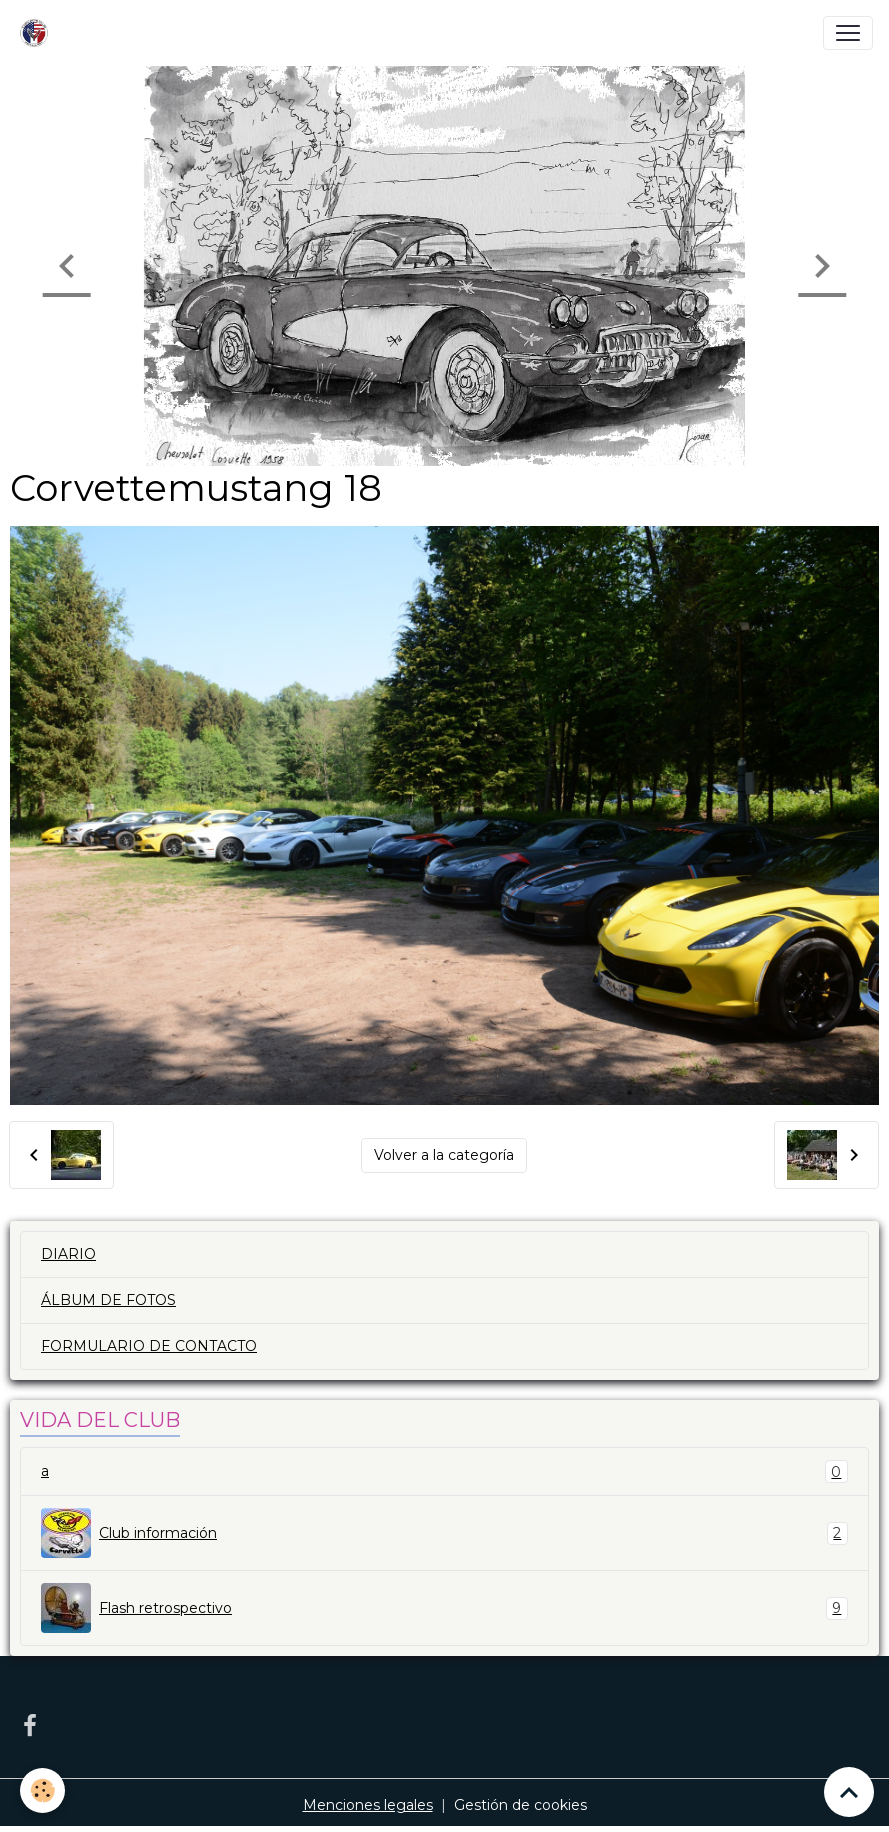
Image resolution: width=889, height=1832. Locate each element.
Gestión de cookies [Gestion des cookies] (520, 1805)
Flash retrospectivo (444, 1608)
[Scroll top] (849, 1792)
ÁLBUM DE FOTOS (108, 1300)
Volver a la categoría (444, 1155)
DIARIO (68, 1254)
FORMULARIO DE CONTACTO (149, 1346)
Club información (444, 1533)
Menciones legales (368, 1805)
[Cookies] (42, 1790)
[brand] (38, 33)
